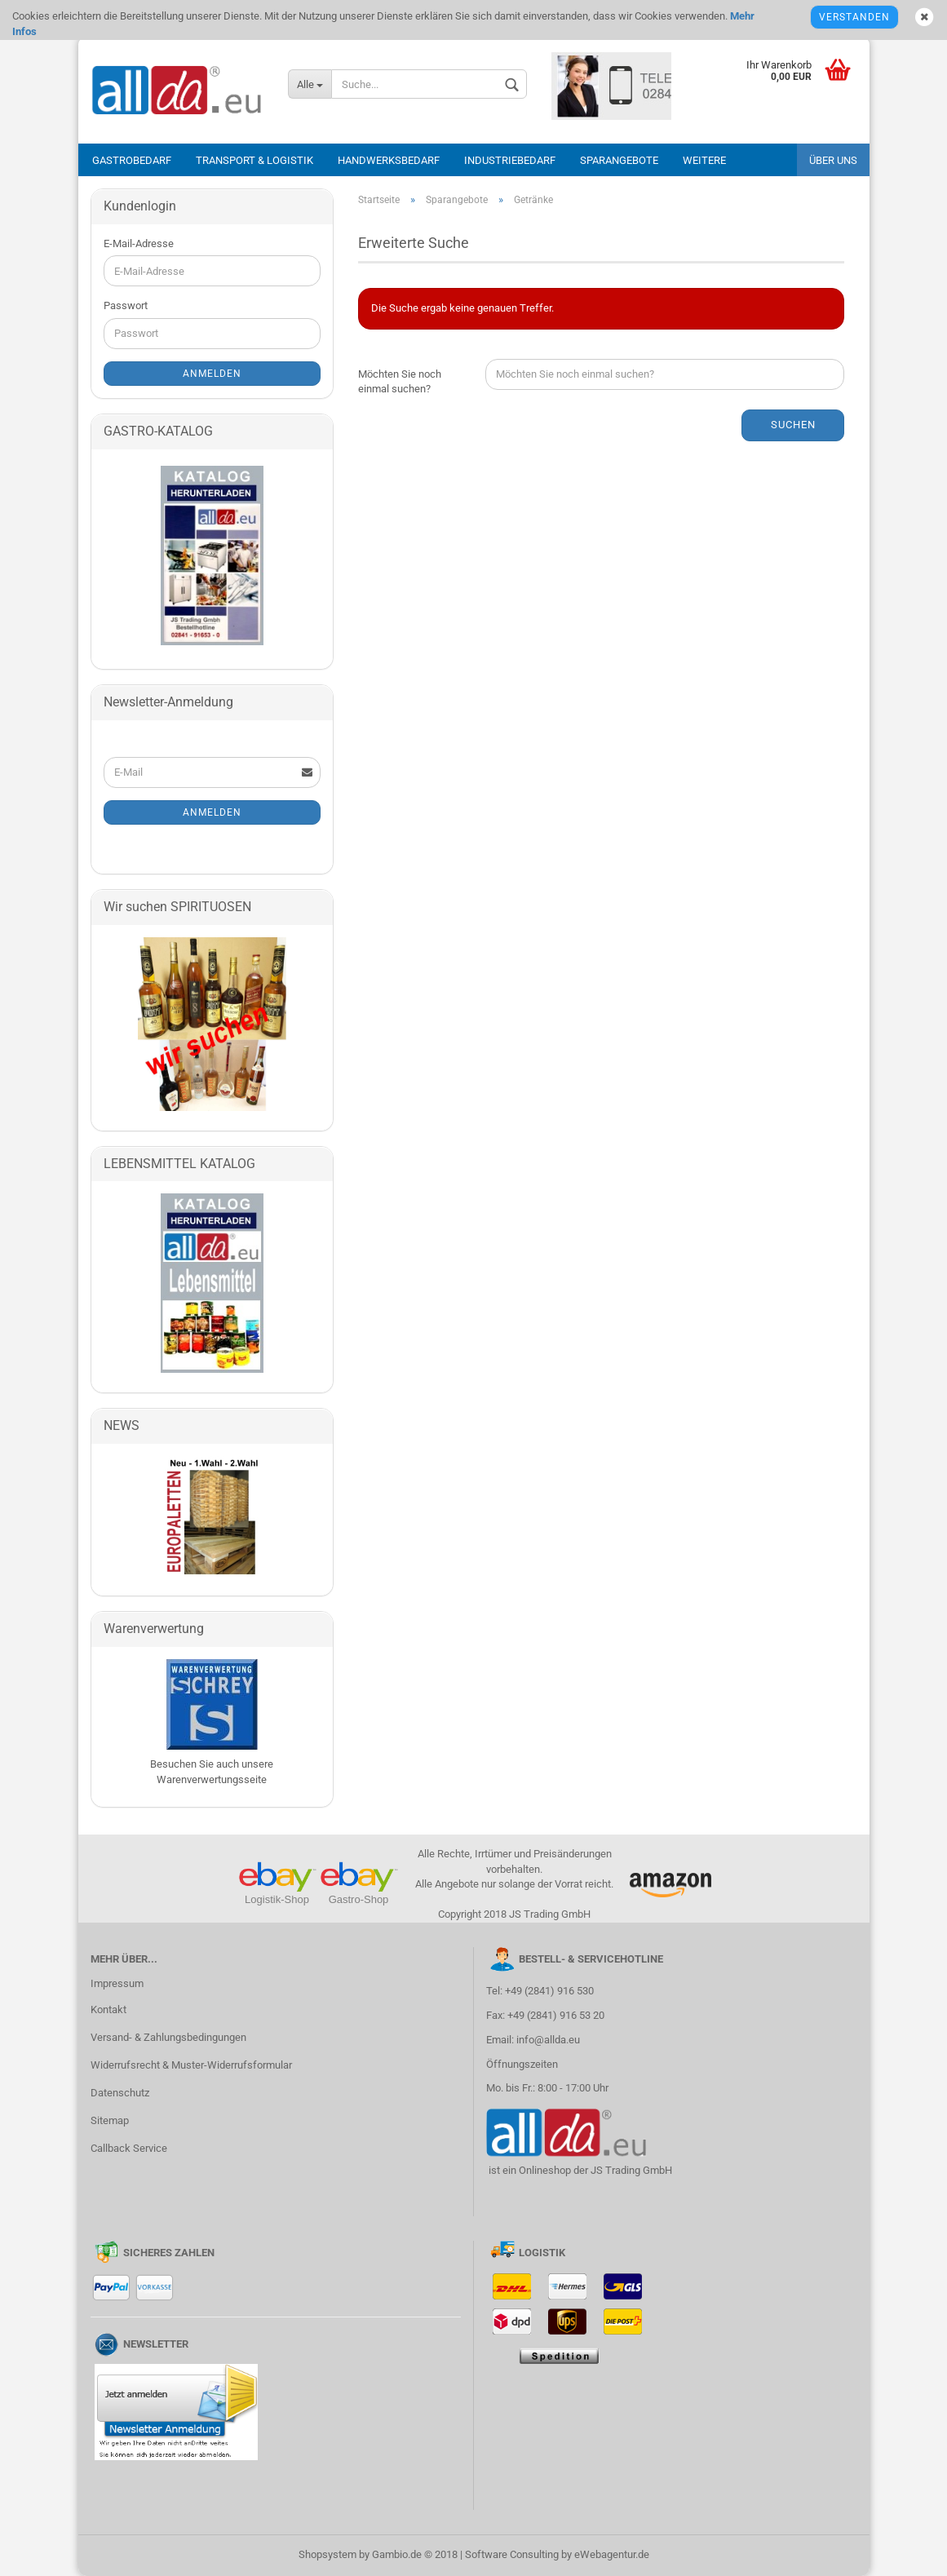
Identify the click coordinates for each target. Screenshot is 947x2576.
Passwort (126, 305)
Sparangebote (619, 160)
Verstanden (854, 17)
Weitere (704, 160)
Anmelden (212, 373)
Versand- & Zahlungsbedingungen (168, 2037)
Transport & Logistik (254, 160)
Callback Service (129, 2148)
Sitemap (110, 2120)
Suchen (793, 424)
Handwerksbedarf (389, 160)
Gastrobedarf (131, 160)
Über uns (833, 160)
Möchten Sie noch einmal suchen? (399, 382)
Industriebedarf (509, 160)
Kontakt (108, 2009)
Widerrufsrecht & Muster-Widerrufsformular (191, 2065)
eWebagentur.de (611, 2554)
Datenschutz (120, 2093)
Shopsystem (327, 2554)
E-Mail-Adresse (139, 243)
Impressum (117, 1983)
